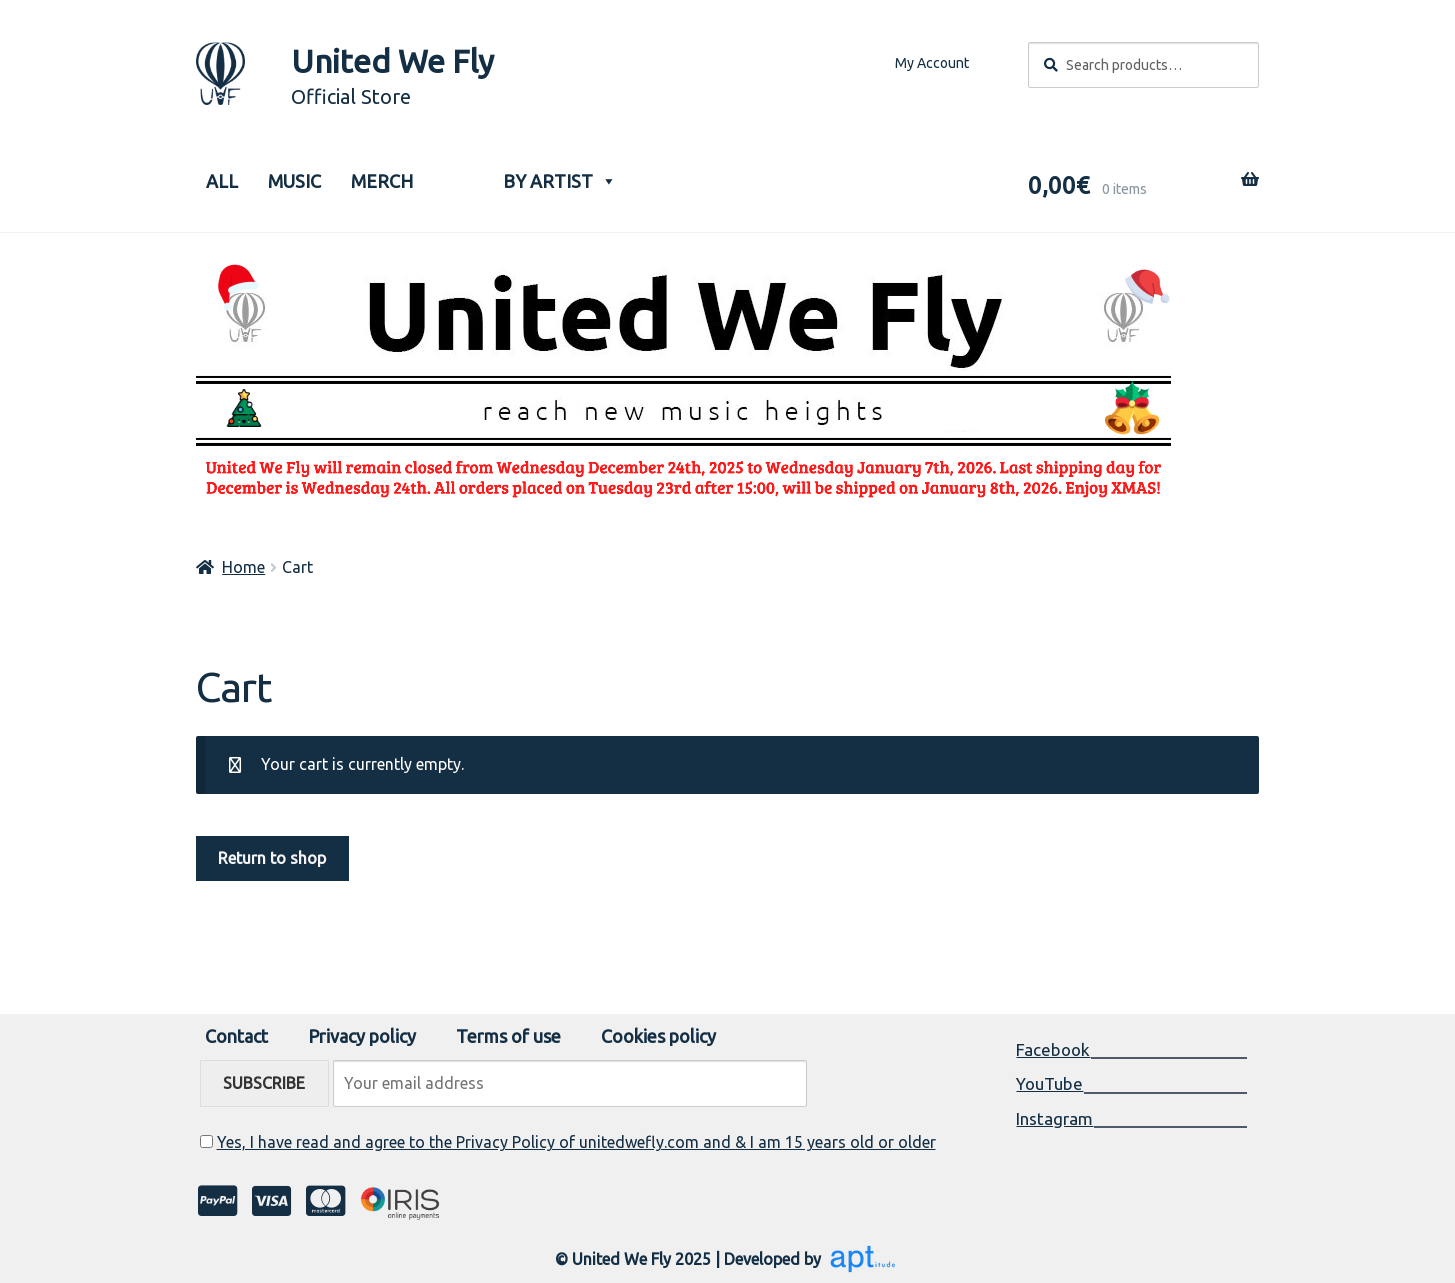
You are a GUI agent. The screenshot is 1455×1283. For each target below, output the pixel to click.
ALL (222, 181)
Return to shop (272, 858)
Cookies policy (658, 1036)
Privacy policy (362, 1036)
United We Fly (392, 61)
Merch (382, 181)
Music (294, 181)
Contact (236, 1036)
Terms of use (508, 1036)
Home (243, 567)
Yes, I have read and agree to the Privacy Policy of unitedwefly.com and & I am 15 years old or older (576, 1142)
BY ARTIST (560, 176)
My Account (932, 63)
